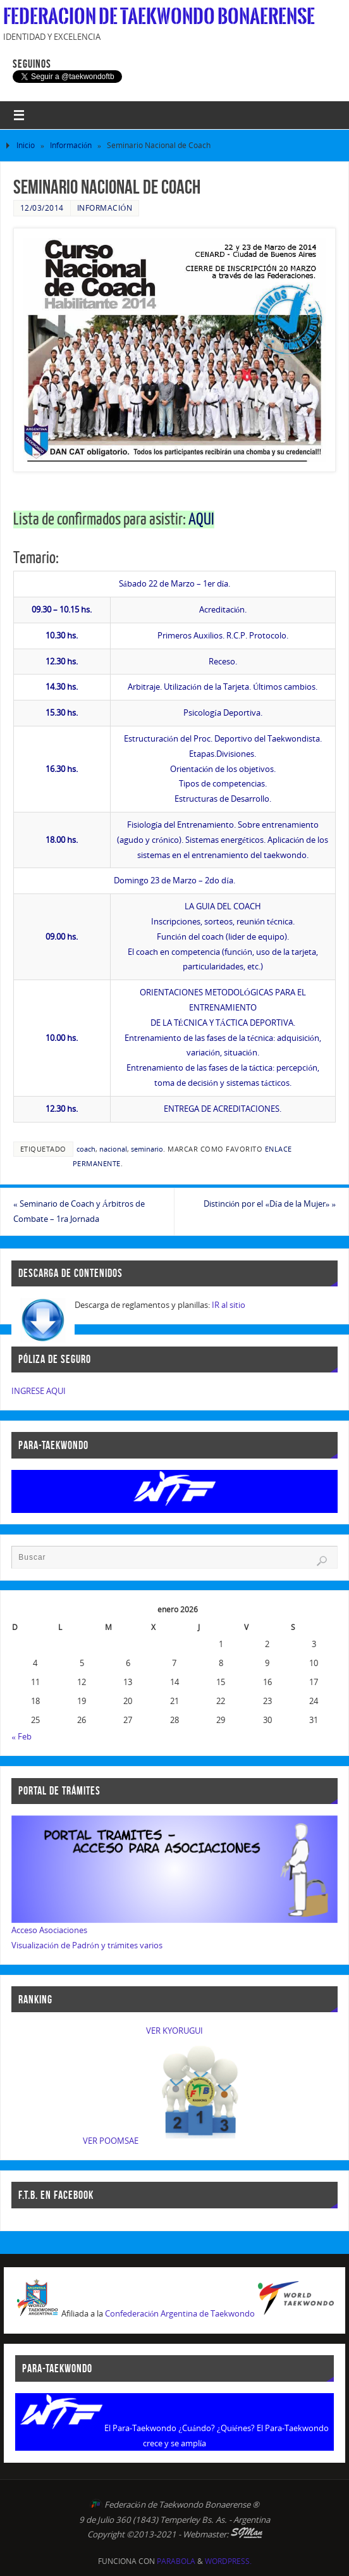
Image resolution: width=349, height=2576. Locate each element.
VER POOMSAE (110, 2140)
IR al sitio (228, 1304)
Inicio (25, 145)
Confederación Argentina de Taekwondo (180, 2314)
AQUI (201, 519)
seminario (147, 1149)
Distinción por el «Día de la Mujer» (270, 1203)
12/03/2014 (42, 207)
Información (71, 145)
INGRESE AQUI (38, 1391)
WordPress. (228, 2561)
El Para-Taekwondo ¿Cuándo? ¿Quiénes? (179, 2428)
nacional (113, 1149)
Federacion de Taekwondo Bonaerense (159, 16)
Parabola (176, 2561)
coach (86, 1149)
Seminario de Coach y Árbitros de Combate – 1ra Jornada (79, 1211)
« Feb (21, 1736)
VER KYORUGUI (174, 2030)
